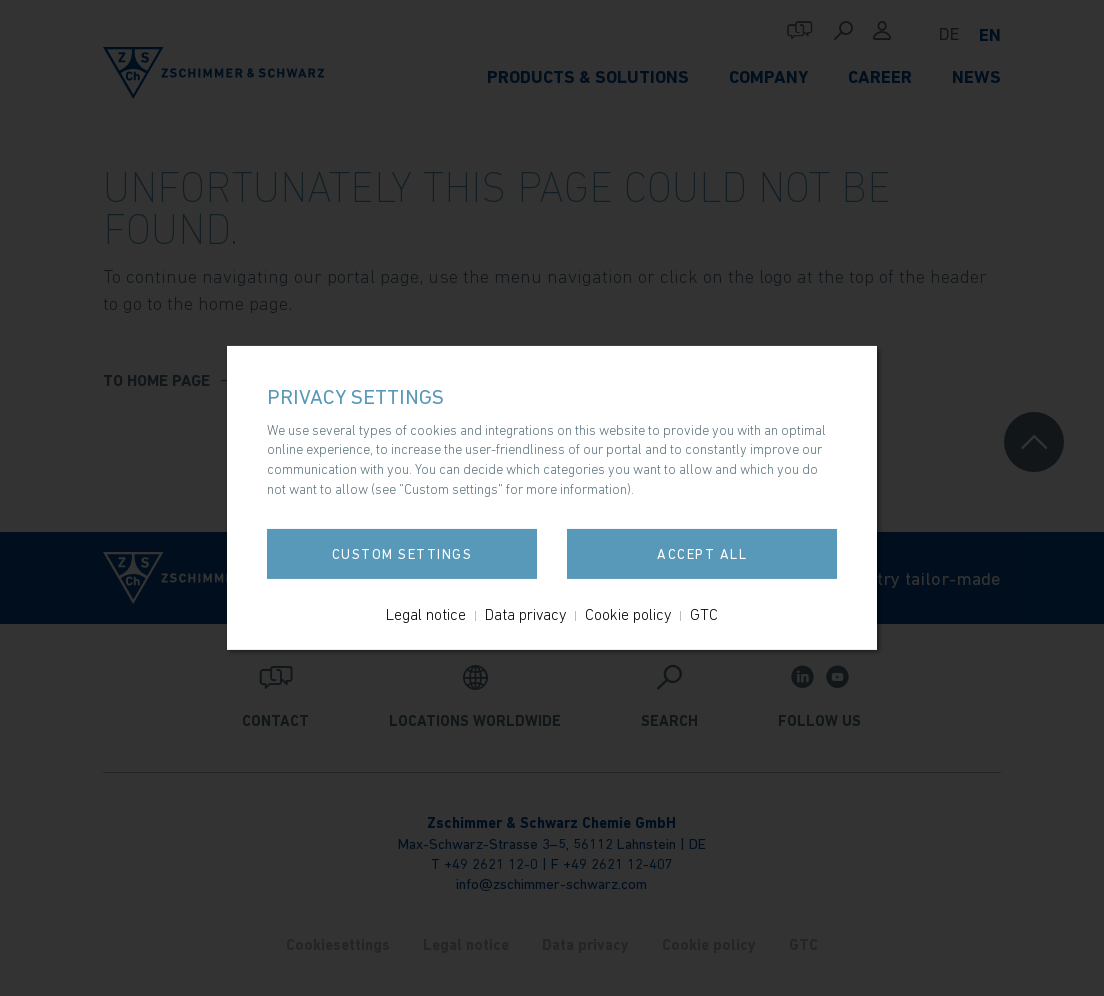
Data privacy (525, 614)
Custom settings (402, 554)
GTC (704, 614)
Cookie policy (628, 614)
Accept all (702, 554)
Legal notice (426, 614)
